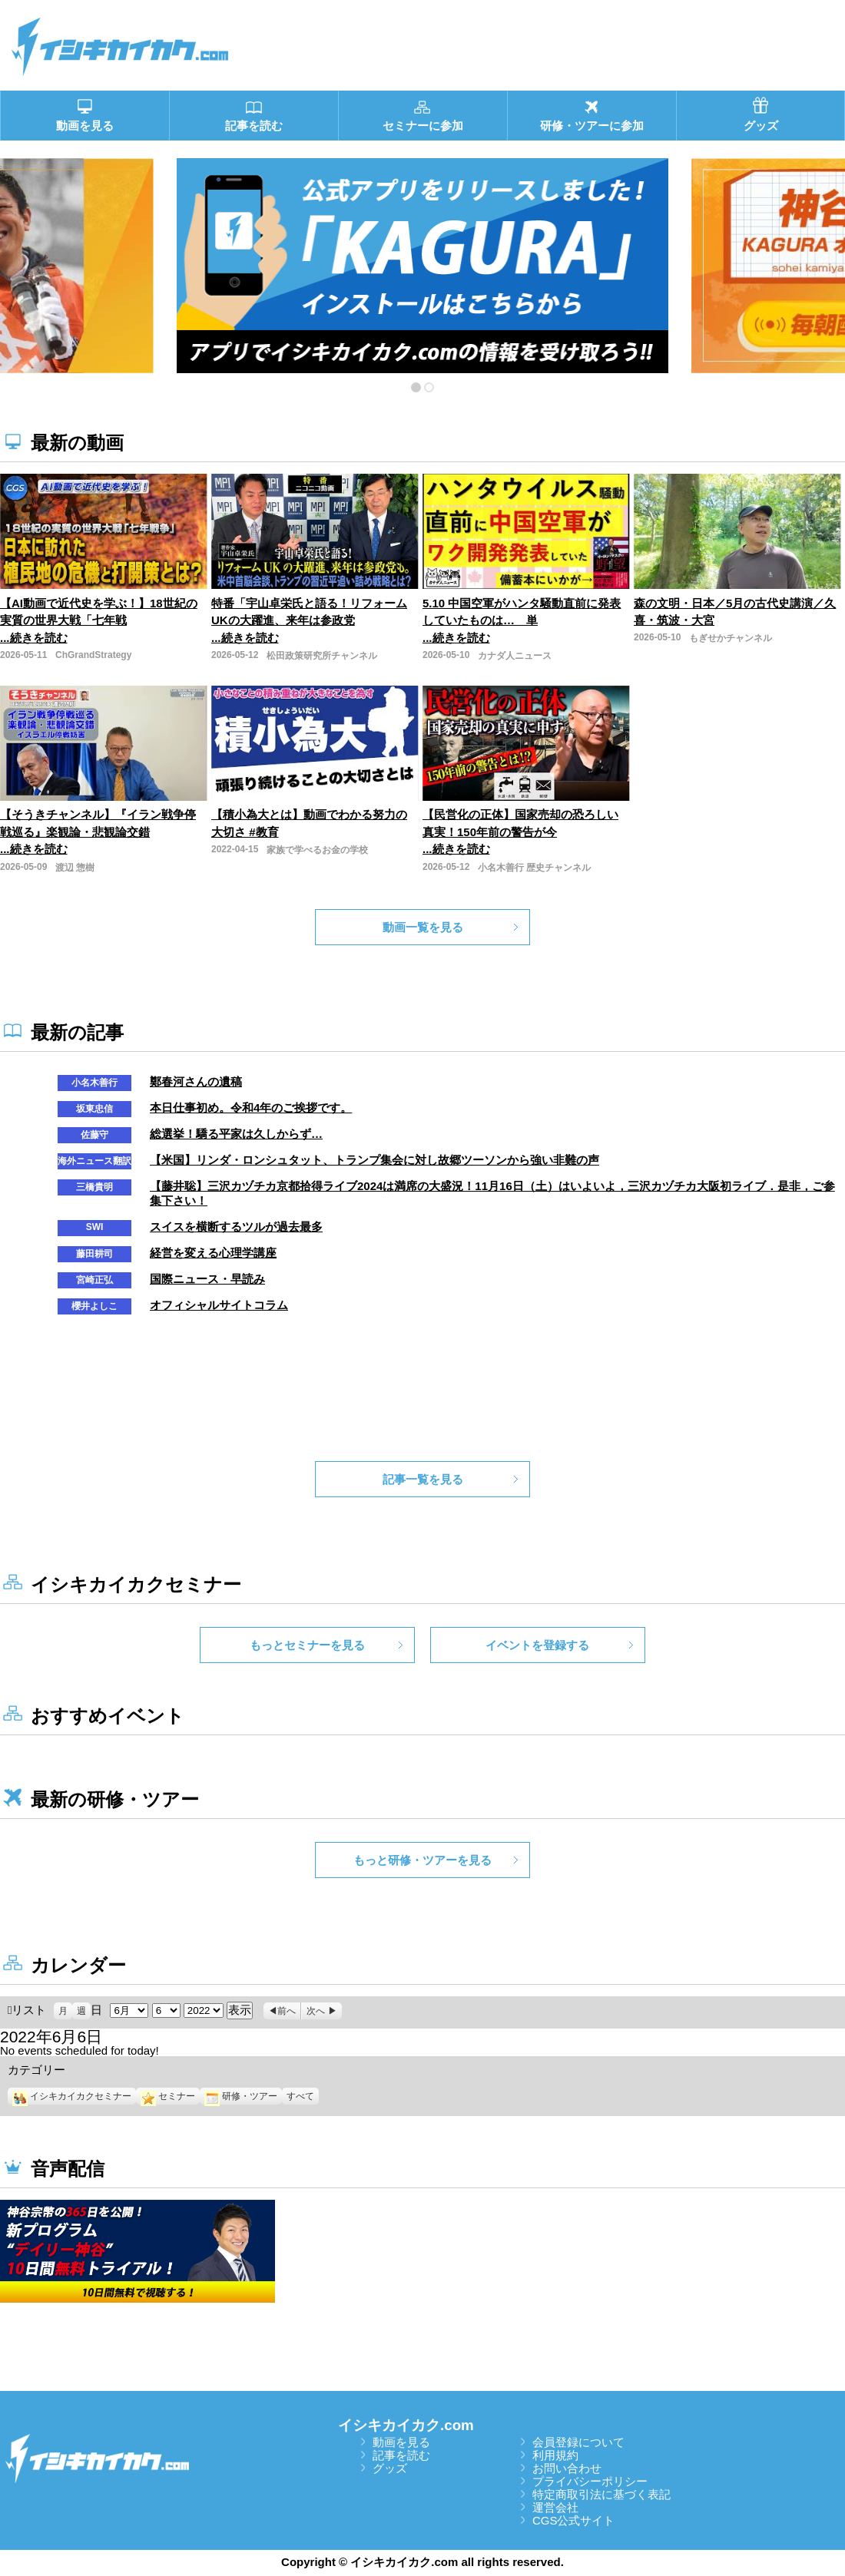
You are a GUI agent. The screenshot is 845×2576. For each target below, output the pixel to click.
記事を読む (401, 2455)
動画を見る (401, 2442)
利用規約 (555, 2455)
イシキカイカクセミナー (71, 2096)
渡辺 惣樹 (74, 867)
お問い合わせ (566, 2468)
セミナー (168, 2096)
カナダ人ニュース (515, 655)
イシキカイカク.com (406, 2425)
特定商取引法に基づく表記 (601, 2494)
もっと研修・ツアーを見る (422, 1860)
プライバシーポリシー (590, 2481)
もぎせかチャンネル (730, 638)
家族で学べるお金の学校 (317, 850)
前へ (286, 2011)
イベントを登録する (537, 1645)
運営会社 (555, 2507)
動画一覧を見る (423, 927)
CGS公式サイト (573, 2520)
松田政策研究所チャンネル (322, 655)
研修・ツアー (240, 2096)
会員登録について (578, 2442)
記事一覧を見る (423, 1479)
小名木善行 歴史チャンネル (534, 867)
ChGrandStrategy (93, 655)
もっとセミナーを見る (307, 1645)
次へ (316, 2011)
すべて (300, 2096)
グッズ (390, 2468)
